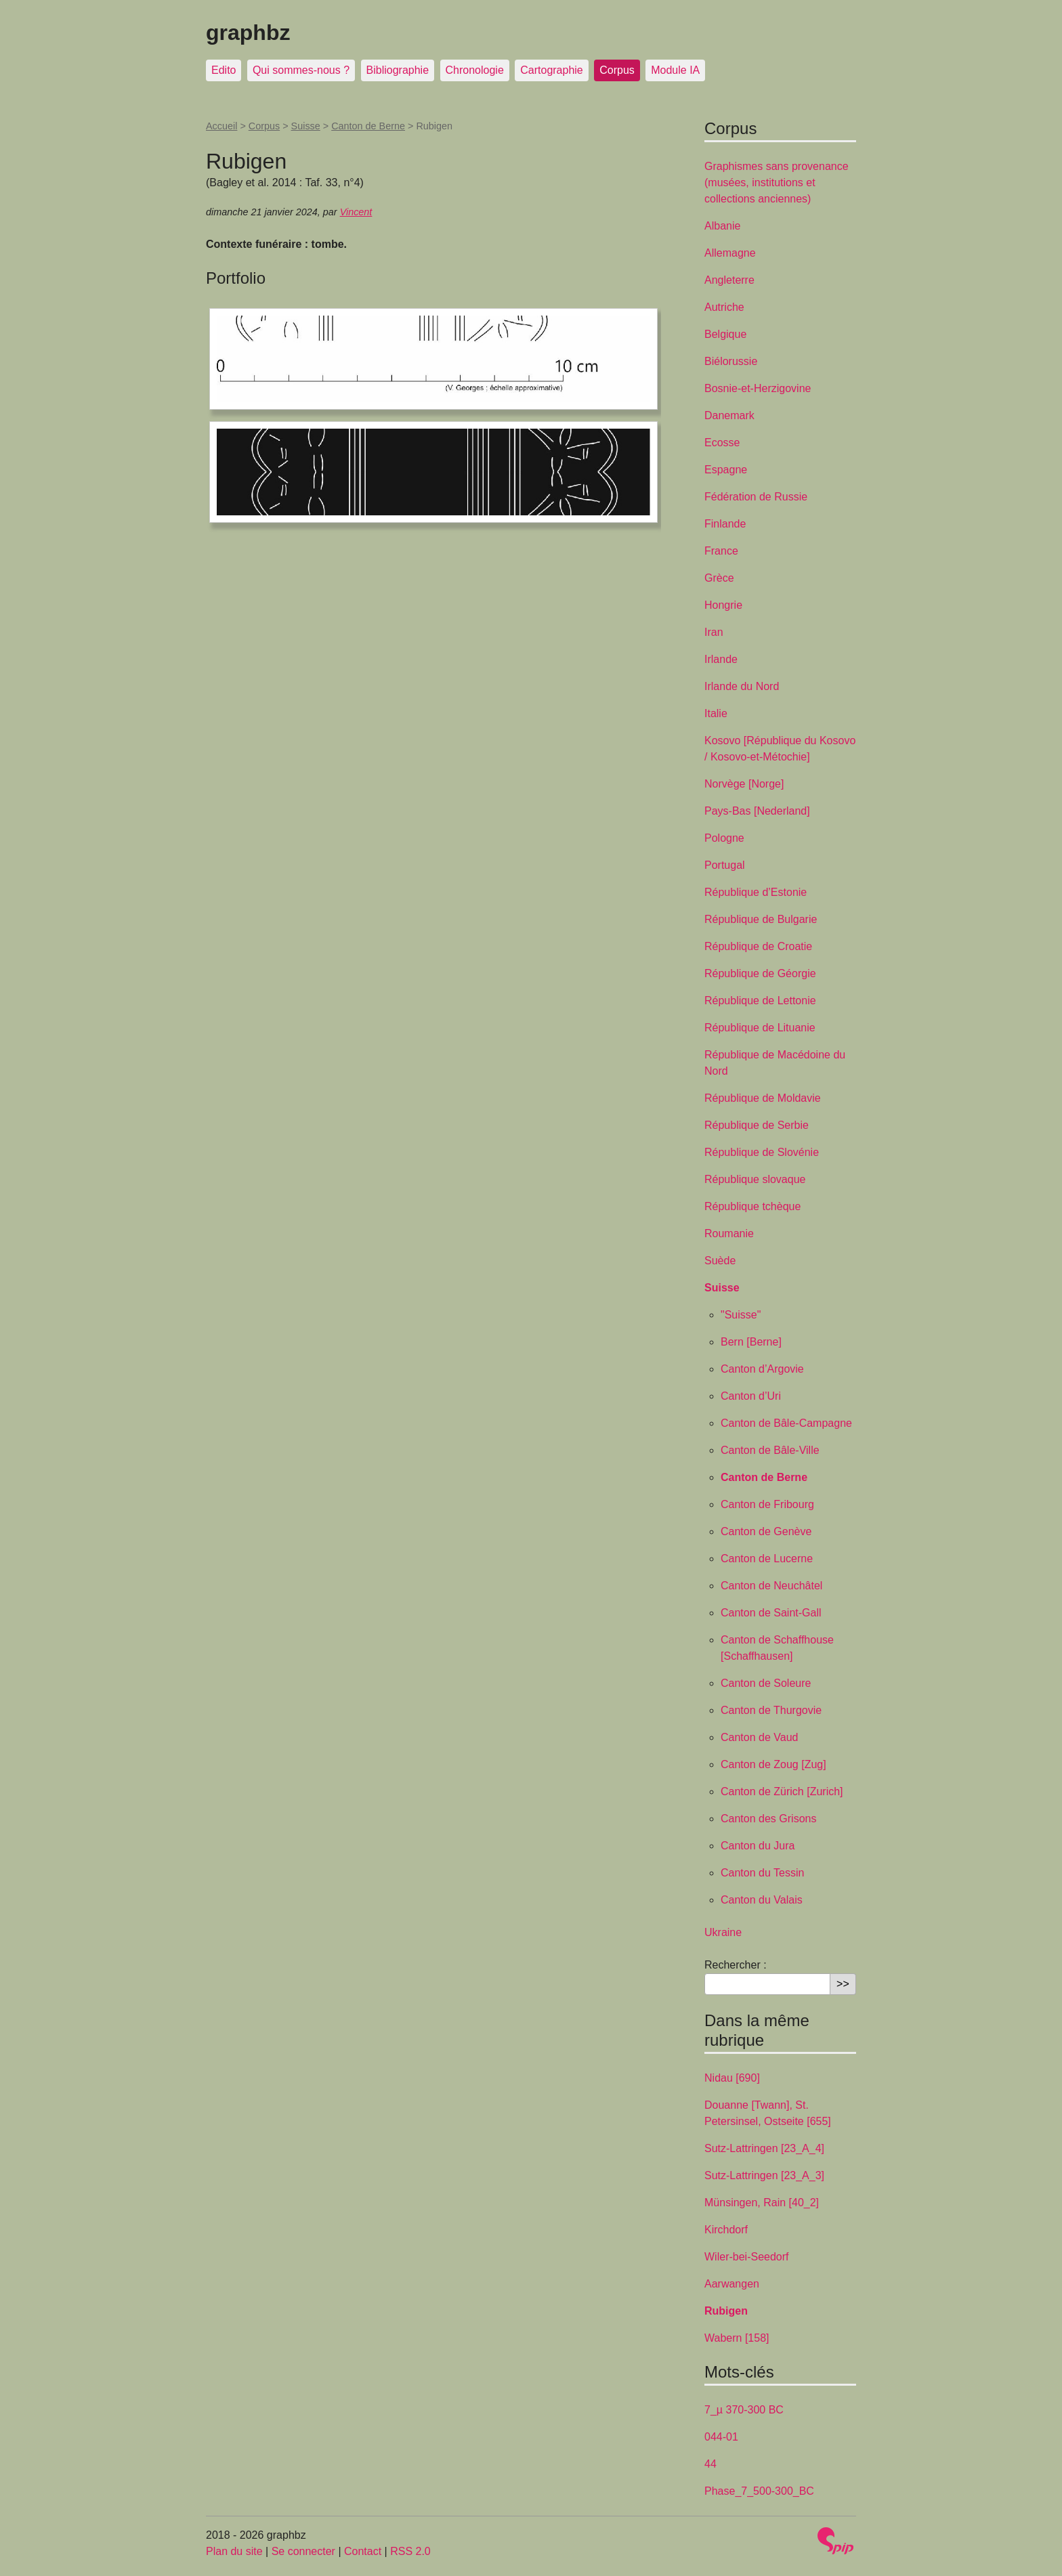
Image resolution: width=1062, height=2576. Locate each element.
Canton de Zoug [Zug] (773, 1764)
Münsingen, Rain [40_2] (761, 2202)
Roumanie (729, 1233)
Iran (713, 632)
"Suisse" (741, 1315)
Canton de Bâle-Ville (770, 1450)
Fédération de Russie (755, 496)
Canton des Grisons (768, 1818)
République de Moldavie (762, 1098)
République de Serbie (756, 1125)
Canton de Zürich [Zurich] (782, 1791)
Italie (715, 713)
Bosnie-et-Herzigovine (757, 388)
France (721, 551)
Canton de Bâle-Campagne (786, 1423)
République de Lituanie (759, 1027)
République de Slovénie (761, 1152)
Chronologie (475, 70)
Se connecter (303, 2551)
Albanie (722, 226)
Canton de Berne (368, 126)
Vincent (356, 212)
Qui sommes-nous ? (301, 70)
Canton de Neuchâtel (771, 1585)
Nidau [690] (732, 2078)
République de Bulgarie (760, 919)
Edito (223, 70)
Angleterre (729, 280)
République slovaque (754, 1179)
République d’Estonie (755, 892)
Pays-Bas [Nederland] (757, 811)
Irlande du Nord (741, 686)
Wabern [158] (736, 2338)
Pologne (724, 838)
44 (710, 2464)
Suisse (305, 126)
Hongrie (723, 605)
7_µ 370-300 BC (744, 2410)
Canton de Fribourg (767, 1504)
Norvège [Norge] (744, 784)
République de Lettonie (760, 1000)
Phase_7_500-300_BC (759, 2491)
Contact (362, 2551)
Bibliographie (397, 70)
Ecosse (722, 442)
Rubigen (726, 2311)
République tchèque (752, 1206)
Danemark (729, 415)
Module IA (675, 70)
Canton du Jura (757, 1845)
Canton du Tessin (762, 1873)
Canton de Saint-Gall (771, 1612)
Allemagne (730, 253)
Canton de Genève (766, 1531)
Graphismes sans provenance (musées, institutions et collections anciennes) (776, 182)
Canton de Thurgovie (771, 1710)
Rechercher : (735, 1965)
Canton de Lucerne (767, 1558)
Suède (720, 1260)
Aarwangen (731, 2284)
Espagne (725, 469)
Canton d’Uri (751, 1396)
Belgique (725, 334)
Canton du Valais (762, 1900)
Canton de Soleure (766, 1683)
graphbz (248, 32)
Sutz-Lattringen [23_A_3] (764, 2175)
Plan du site (234, 2551)
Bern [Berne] (751, 1342)
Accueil (221, 126)
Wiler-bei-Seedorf (746, 2256)
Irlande (721, 659)
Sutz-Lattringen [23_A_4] (764, 2148)
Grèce (719, 578)
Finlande (725, 524)
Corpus (617, 70)
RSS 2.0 (410, 2551)
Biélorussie (730, 361)
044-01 (721, 2437)
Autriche (724, 307)
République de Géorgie (760, 973)
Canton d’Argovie (762, 1369)
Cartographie (551, 70)
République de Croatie (758, 946)
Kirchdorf (726, 2229)
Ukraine (723, 1932)
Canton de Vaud (759, 1737)
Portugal (724, 865)
